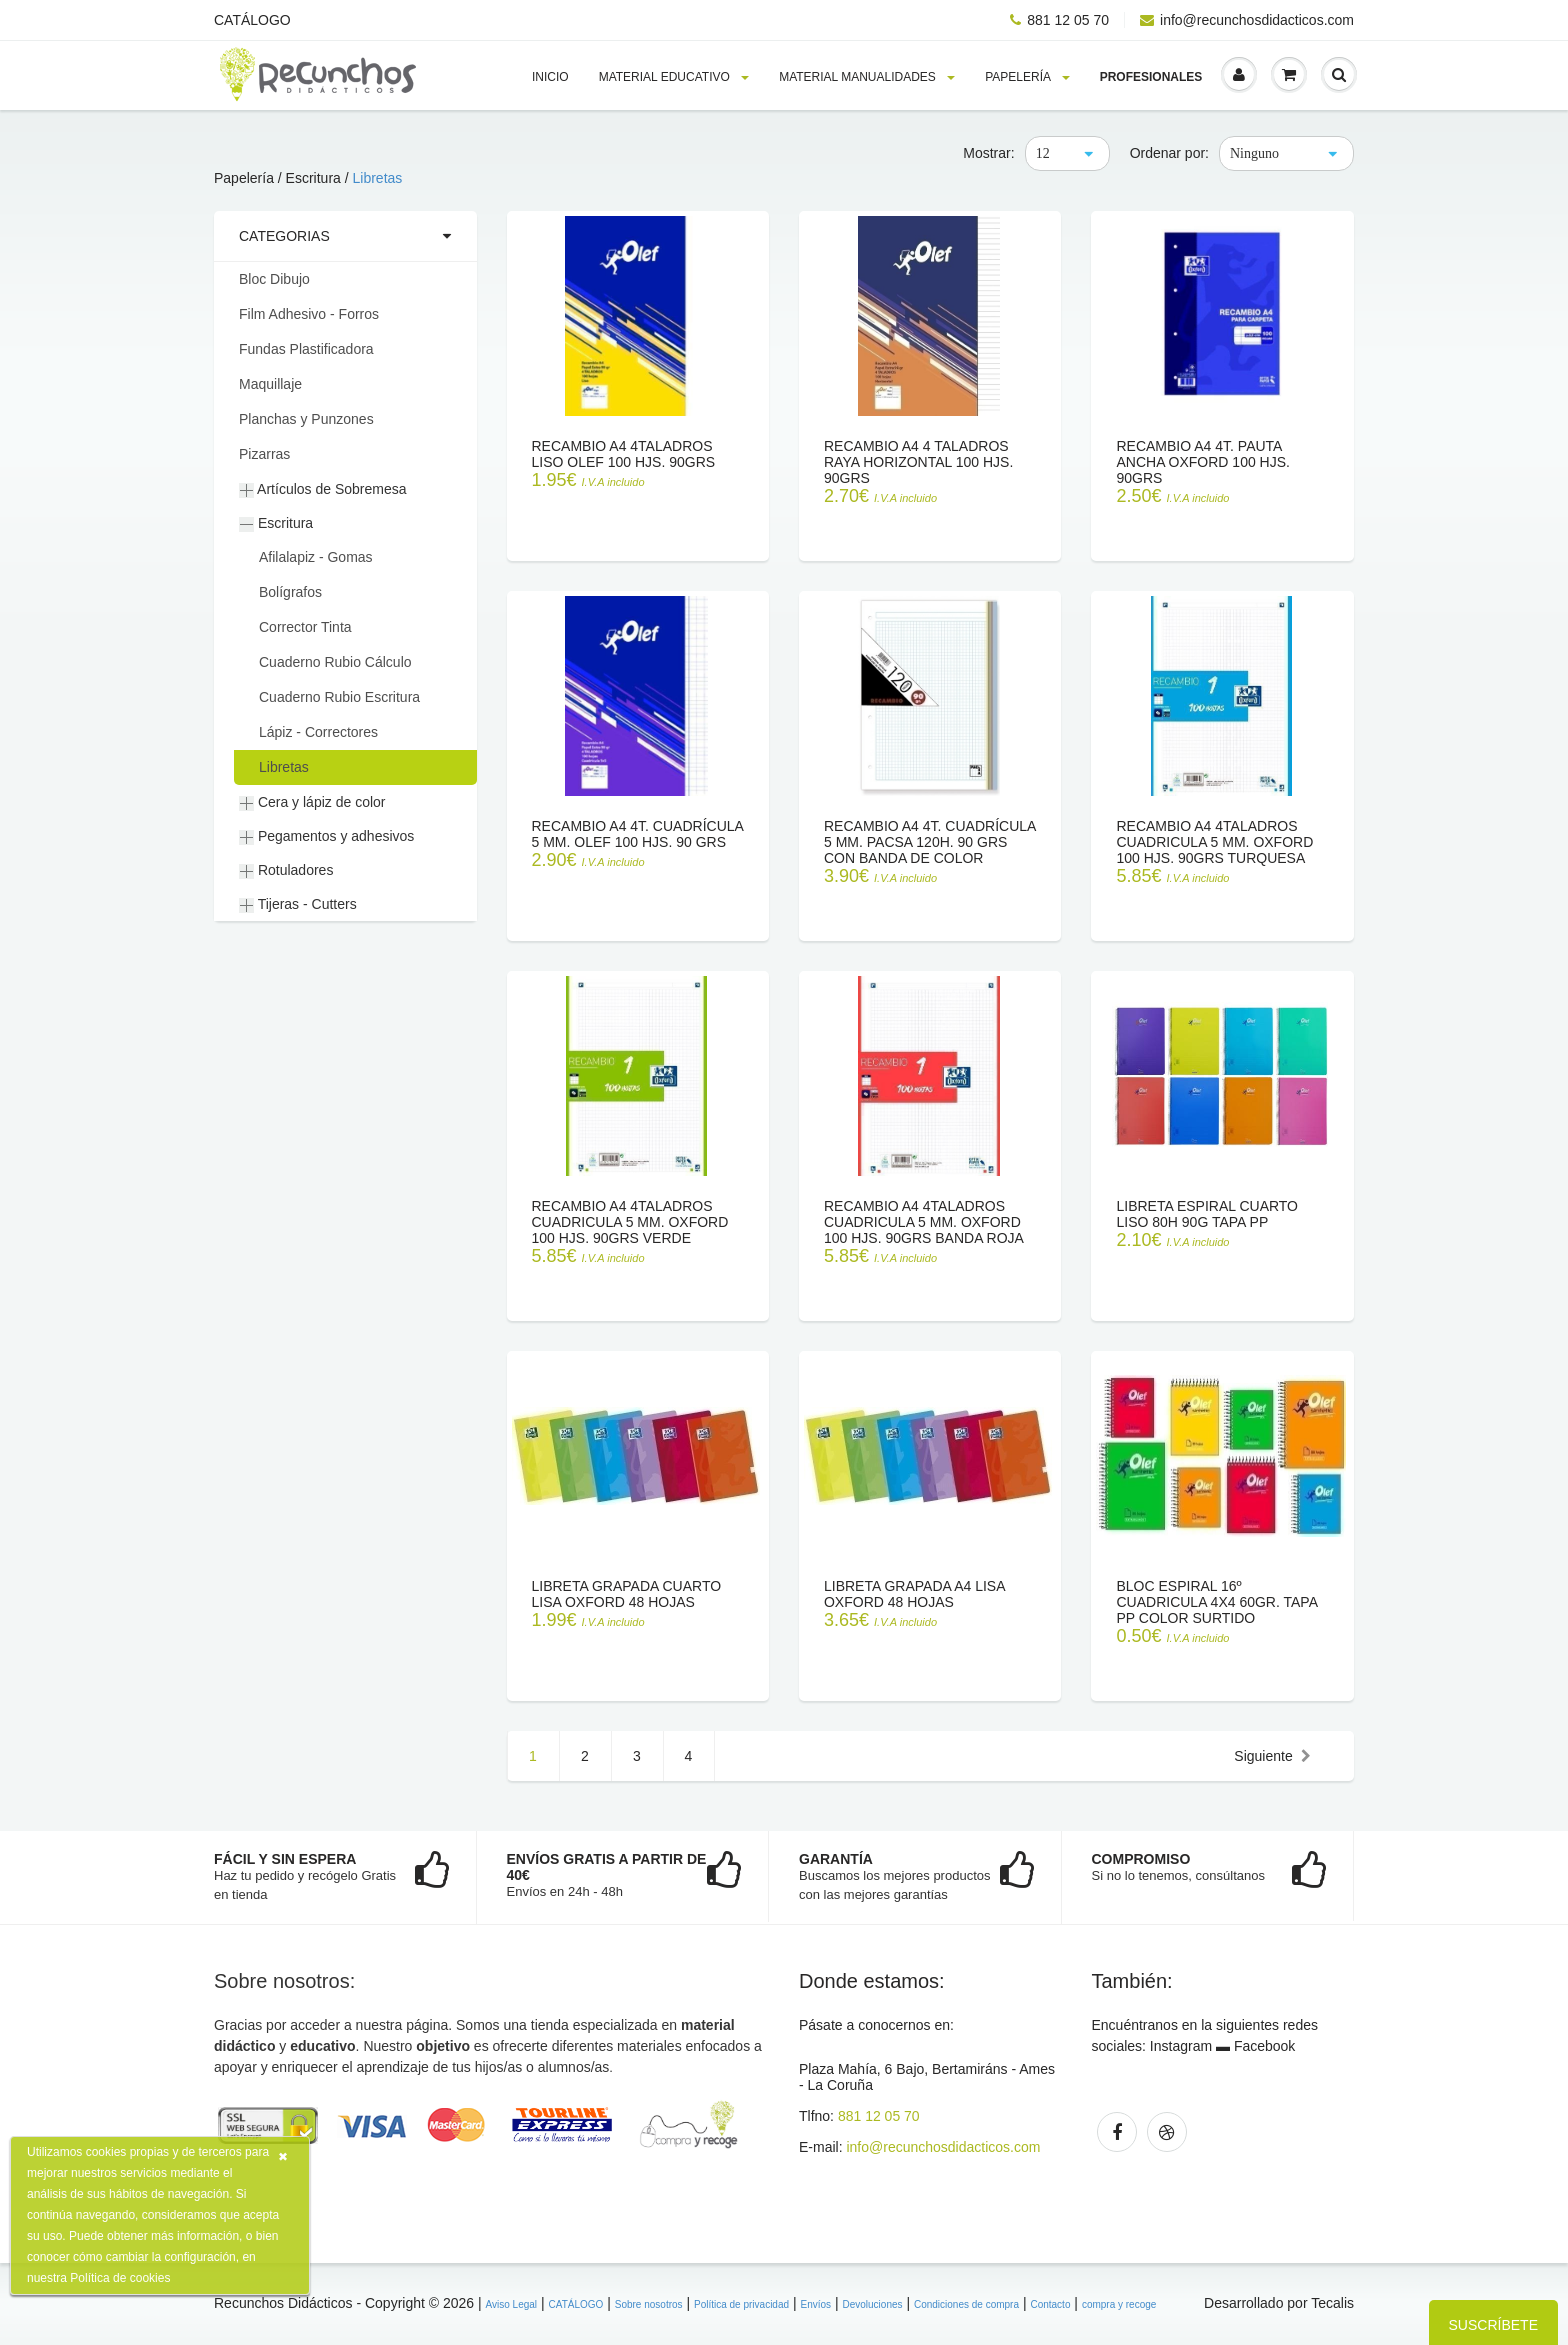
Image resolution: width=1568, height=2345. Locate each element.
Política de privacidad (741, 2304)
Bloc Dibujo (274, 279)
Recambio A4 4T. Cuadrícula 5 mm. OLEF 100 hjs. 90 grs (638, 834)
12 (1043, 153)
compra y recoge (1119, 2304)
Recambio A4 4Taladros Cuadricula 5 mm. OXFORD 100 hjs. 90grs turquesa (1214, 842)
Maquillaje (270, 384)
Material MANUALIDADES (867, 77)
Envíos (815, 2304)
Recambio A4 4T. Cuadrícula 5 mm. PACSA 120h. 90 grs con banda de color (930, 842)
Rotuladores (286, 870)
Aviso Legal (512, 2304)
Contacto (1050, 2304)
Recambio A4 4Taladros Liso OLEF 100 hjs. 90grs (624, 454)
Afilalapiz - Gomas (316, 557)
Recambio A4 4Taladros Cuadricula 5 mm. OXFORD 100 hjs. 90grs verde (630, 1222)
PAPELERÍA (1027, 77)
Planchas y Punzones (306, 419)
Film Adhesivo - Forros (309, 314)
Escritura (276, 523)
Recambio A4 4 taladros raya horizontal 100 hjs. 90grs (918, 462)
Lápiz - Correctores (318, 732)
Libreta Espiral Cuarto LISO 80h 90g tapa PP (1207, 1214)
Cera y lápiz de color (312, 802)
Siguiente (1272, 1756)
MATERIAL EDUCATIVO (674, 77)
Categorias (284, 236)
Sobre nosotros (649, 2304)
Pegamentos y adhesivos (326, 836)
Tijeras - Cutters (298, 904)
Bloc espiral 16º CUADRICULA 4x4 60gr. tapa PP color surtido (1216, 1602)
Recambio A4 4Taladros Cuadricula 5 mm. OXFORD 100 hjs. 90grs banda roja (924, 1222)
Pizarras (264, 454)
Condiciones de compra (966, 2304)
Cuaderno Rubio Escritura (339, 697)
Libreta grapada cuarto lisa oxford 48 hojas (627, 1594)
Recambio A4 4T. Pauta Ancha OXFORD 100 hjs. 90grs (1203, 462)
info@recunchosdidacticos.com (1247, 20)
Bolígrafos (290, 592)
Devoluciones (872, 2304)
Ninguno (1254, 153)
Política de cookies (120, 2278)
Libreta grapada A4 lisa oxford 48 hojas (914, 1594)
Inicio (550, 77)
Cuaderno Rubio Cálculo (335, 662)
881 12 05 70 (1059, 20)
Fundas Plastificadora (306, 349)
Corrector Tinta (305, 627)
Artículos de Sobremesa (323, 489)
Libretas (378, 178)
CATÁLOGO (252, 20)
